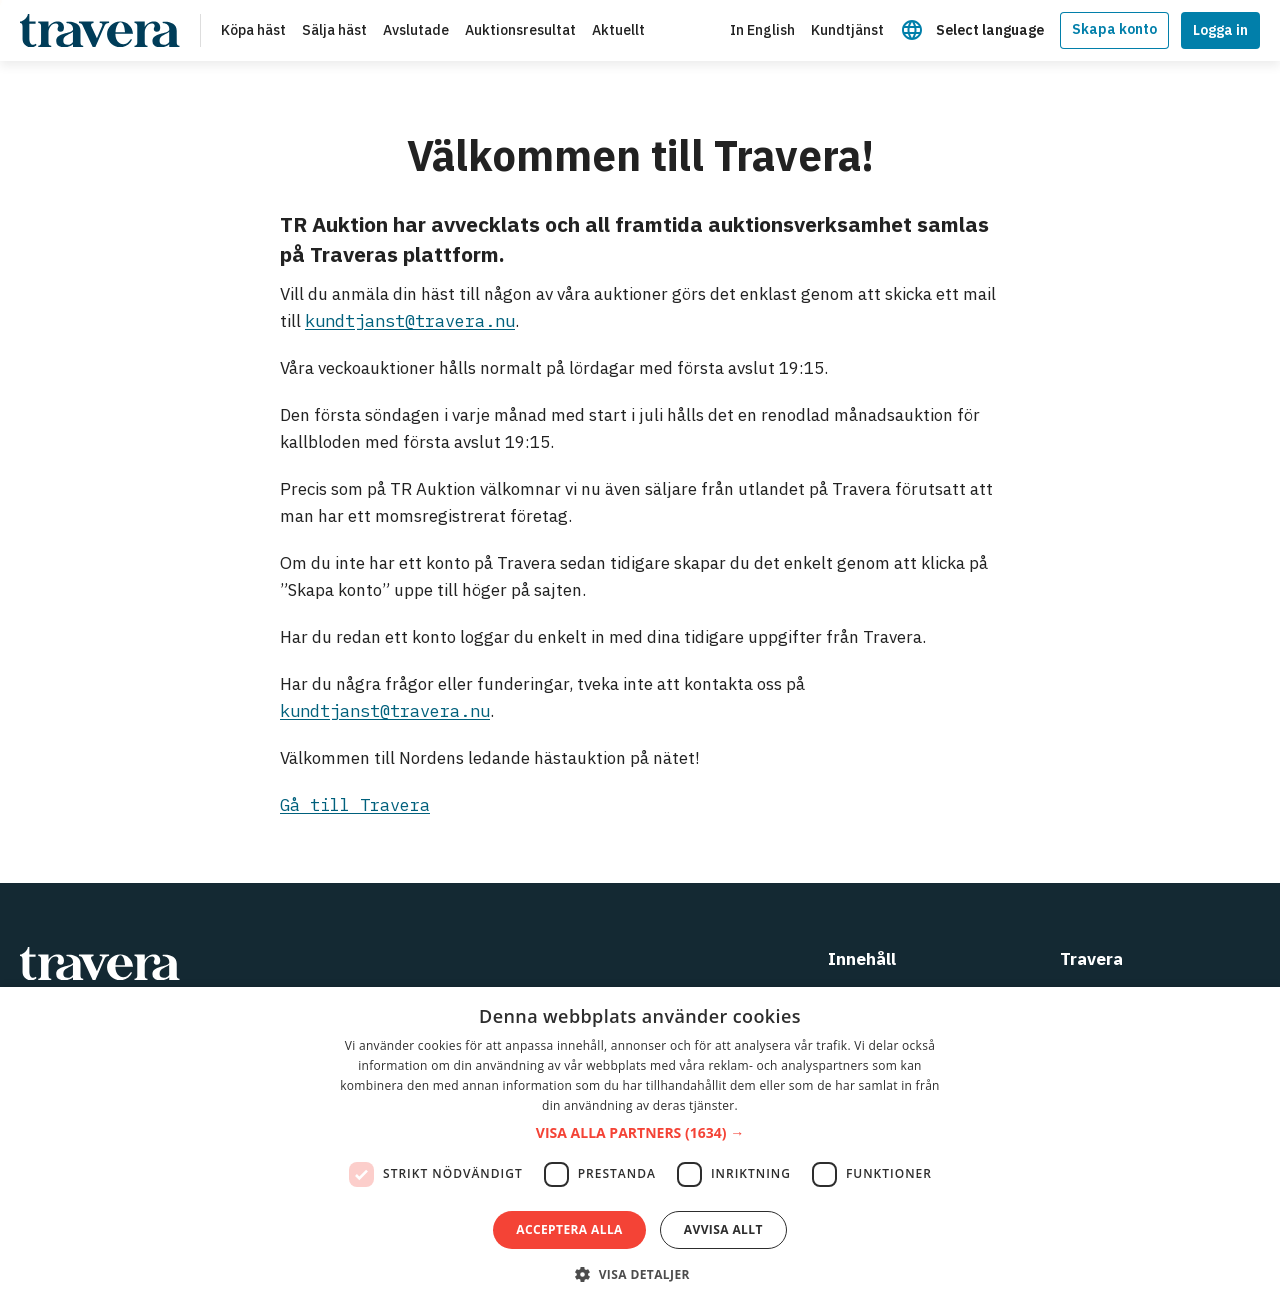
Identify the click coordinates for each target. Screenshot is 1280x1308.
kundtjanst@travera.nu (410, 321)
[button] (640, 1133)
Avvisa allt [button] (723, 1229)
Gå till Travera (355, 805)
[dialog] (640, 1147)
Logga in (1220, 30)
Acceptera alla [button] (569, 1229)
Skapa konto (1114, 29)
